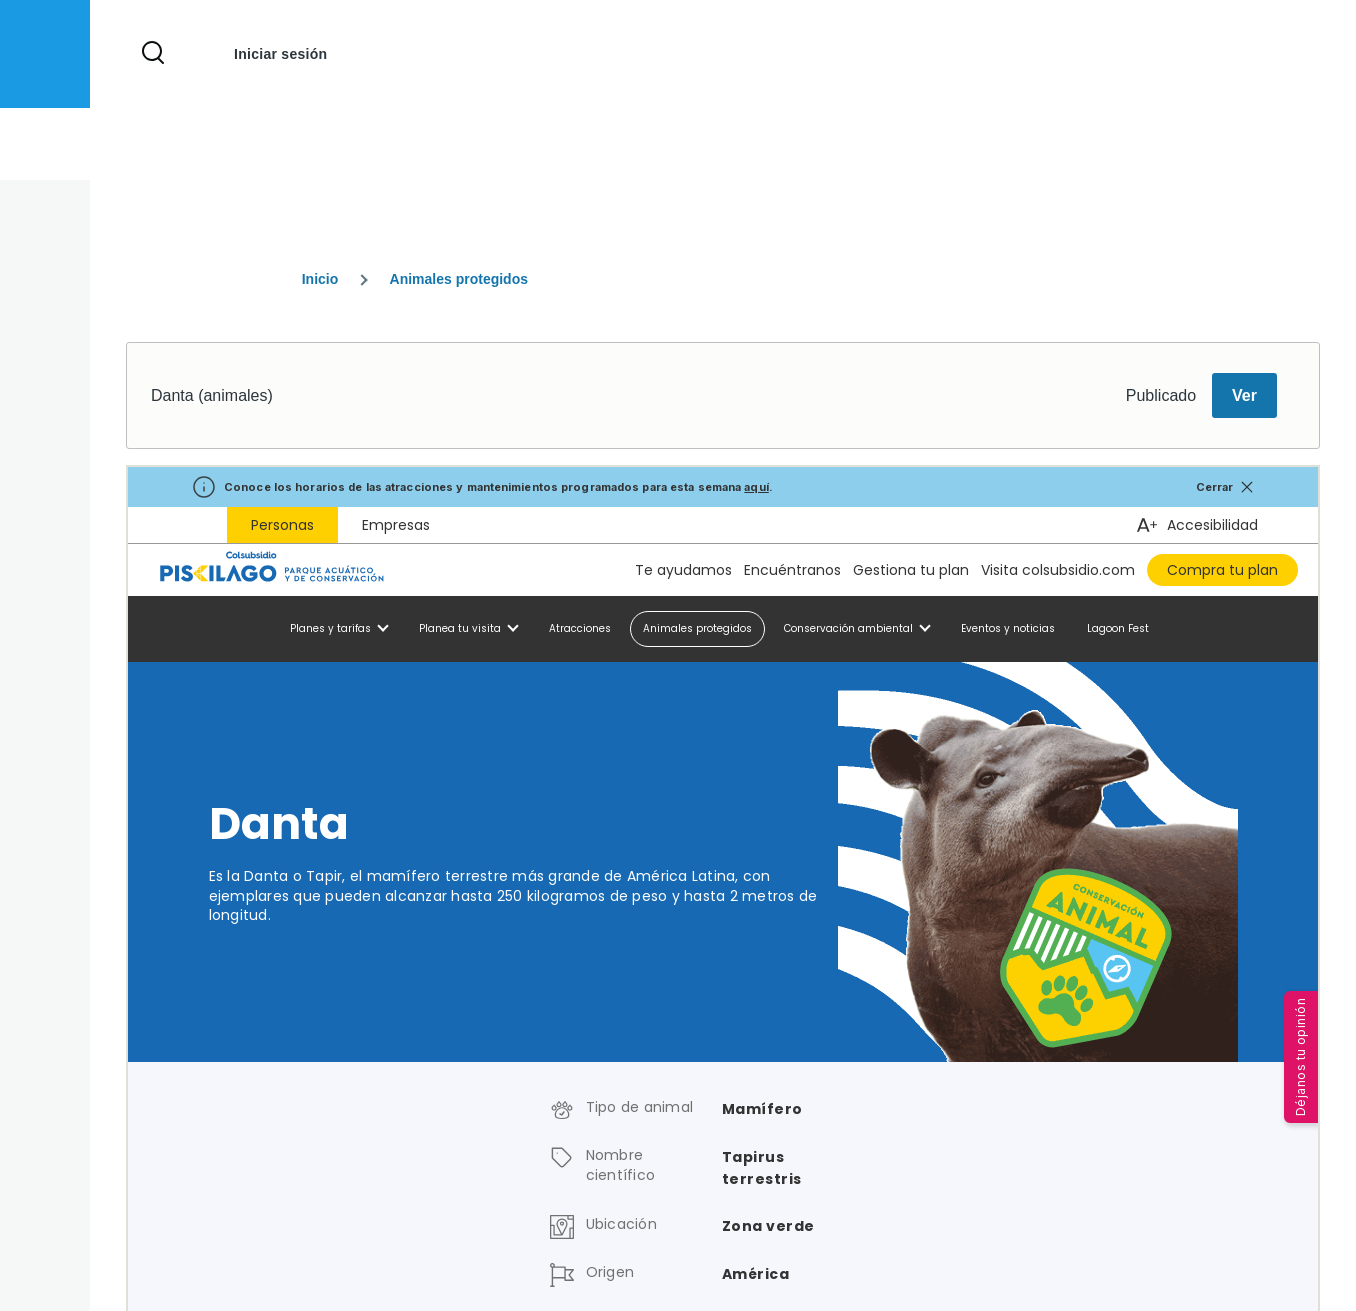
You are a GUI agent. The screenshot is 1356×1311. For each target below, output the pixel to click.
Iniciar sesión (280, 54)
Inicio (320, 279)
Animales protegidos (459, 279)
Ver (1244, 395)
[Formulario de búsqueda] (153, 54)
